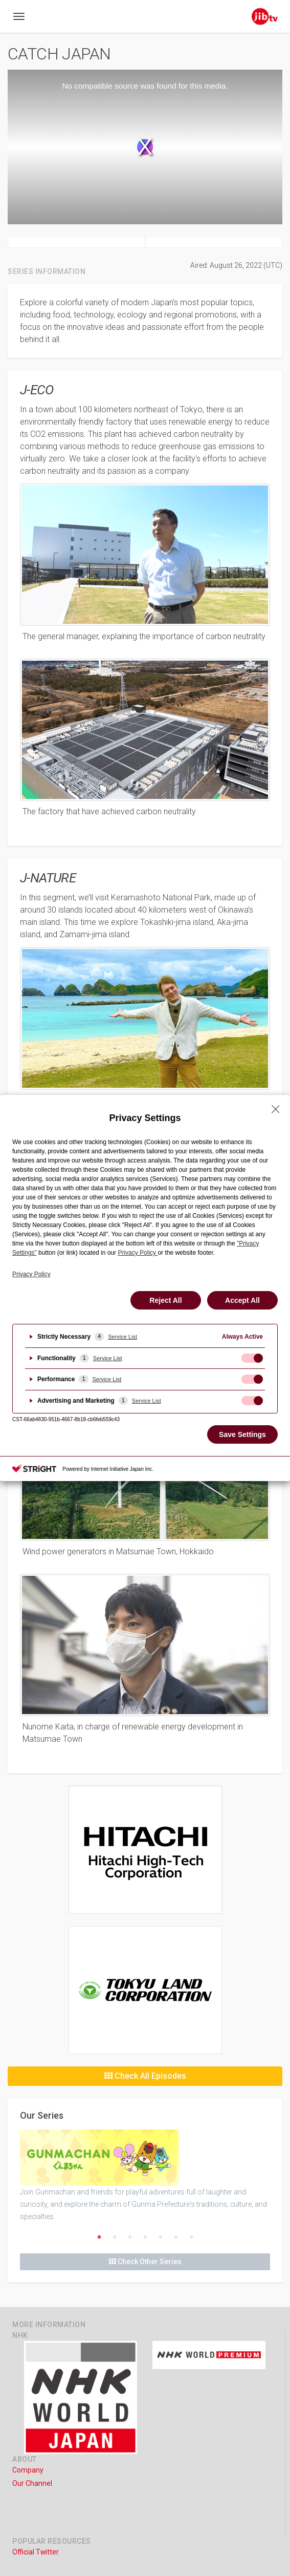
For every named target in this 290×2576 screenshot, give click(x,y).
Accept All (242, 1300)
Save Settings (242, 1434)
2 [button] (114, 2237)
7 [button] (191, 2237)
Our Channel (32, 2483)
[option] (145, 2176)
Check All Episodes (145, 2076)
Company (27, 2470)
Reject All (165, 1300)
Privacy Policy (31, 1274)
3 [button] (130, 2237)
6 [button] (176, 2237)
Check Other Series (145, 2261)
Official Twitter (35, 2552)
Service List (122, 1337)
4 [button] (145, 2237)
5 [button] (160, 2237)
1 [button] (99, 2237)
